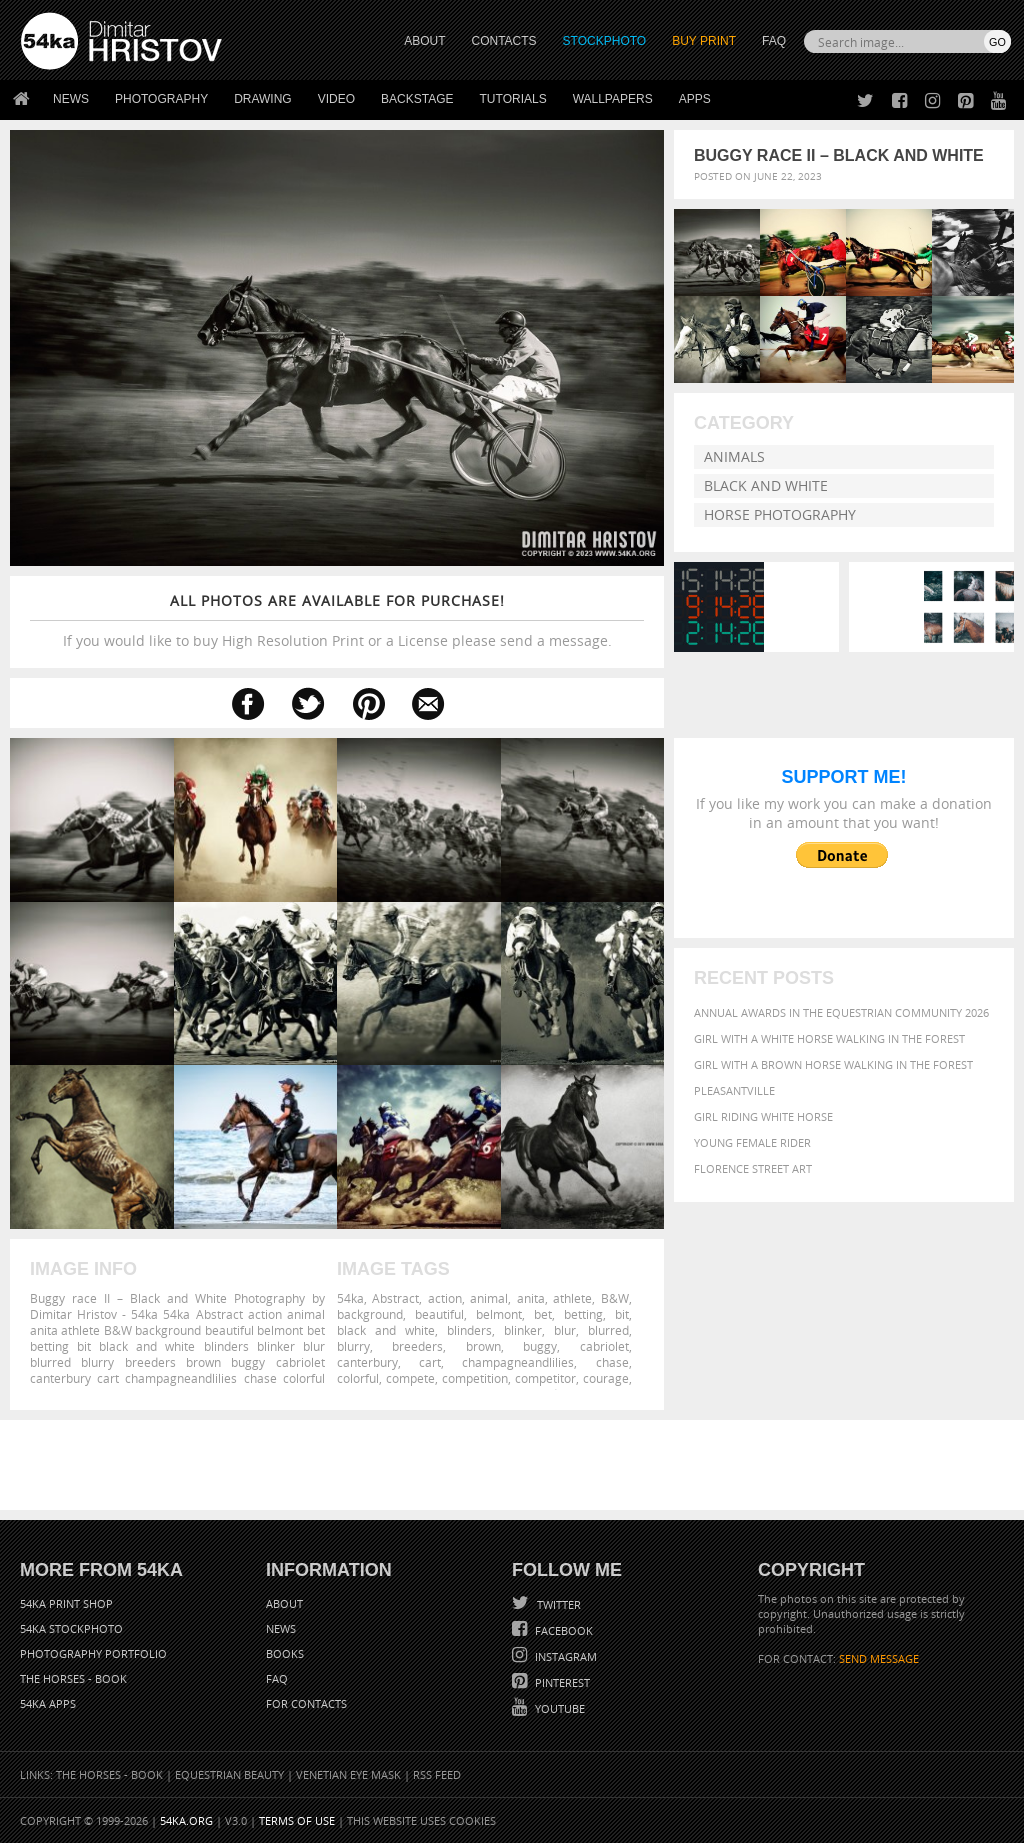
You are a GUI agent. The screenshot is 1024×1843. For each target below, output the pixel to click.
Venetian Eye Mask (348, 1774)
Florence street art (753, 1168)
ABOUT (424, 41)
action (445, 1298)
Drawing (263, 99)
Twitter (557, 1604)
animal (489, 1298)
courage (606, 1378)
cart (430, 1362)
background (370, 1314)
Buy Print (704, 41)
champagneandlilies (518, 1362)
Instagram (564, 1656)
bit (622, 1314)
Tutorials (513, 99)
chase (612, 1362)
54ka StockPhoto (71, 1628)
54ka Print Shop (66, 1603)
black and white (386, 1330)
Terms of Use (297, 1820)
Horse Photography (780, 514)
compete (410, 1378)
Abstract (395, 1298)
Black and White (766, 485)
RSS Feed (437, 1774)
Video (336, 99)
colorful (358, 1378)
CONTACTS (504, 41)
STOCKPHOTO (605, 41)
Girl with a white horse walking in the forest (829, 1038)
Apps (695, 99)
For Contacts (306, 1703)
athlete (572, 1298)
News (71, 99)
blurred (608, 1330)
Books (285, 1653)
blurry (353, 1346)
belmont (499, 1314)
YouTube (558, 1708)
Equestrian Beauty (229, 1774)
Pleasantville (734, 1090)
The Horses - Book (73, 1678)
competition (475, 1378)
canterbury (367, 1362)
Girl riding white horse (763, 1116)
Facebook (562, 1630)
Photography (161, 99)
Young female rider (752, 1142)
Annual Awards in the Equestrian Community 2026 (841, 1012)
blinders (469, 1330)
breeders (417, 1346)
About (284, 1603)
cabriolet (604, 1346)
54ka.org (186, 1820)
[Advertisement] (516, 1465)
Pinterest (561, 1682)
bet (543, 1314)
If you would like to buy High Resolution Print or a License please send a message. (337, 620)
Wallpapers (613, 99)
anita (531, 1298)
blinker (523, 1330)
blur (565, 1330)
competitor (545, 1378)
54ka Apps (48, 1703)
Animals (734, 456)
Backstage (417, 99)
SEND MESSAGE (879, 1658)
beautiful (439, 1314)
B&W (615, 1298)
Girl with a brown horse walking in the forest (833, 1064)
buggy (540, 1346)
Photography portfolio (93, 1653)
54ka (350, 1298)
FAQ (774, 41)
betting (583, 1314)
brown (483, 1346)
